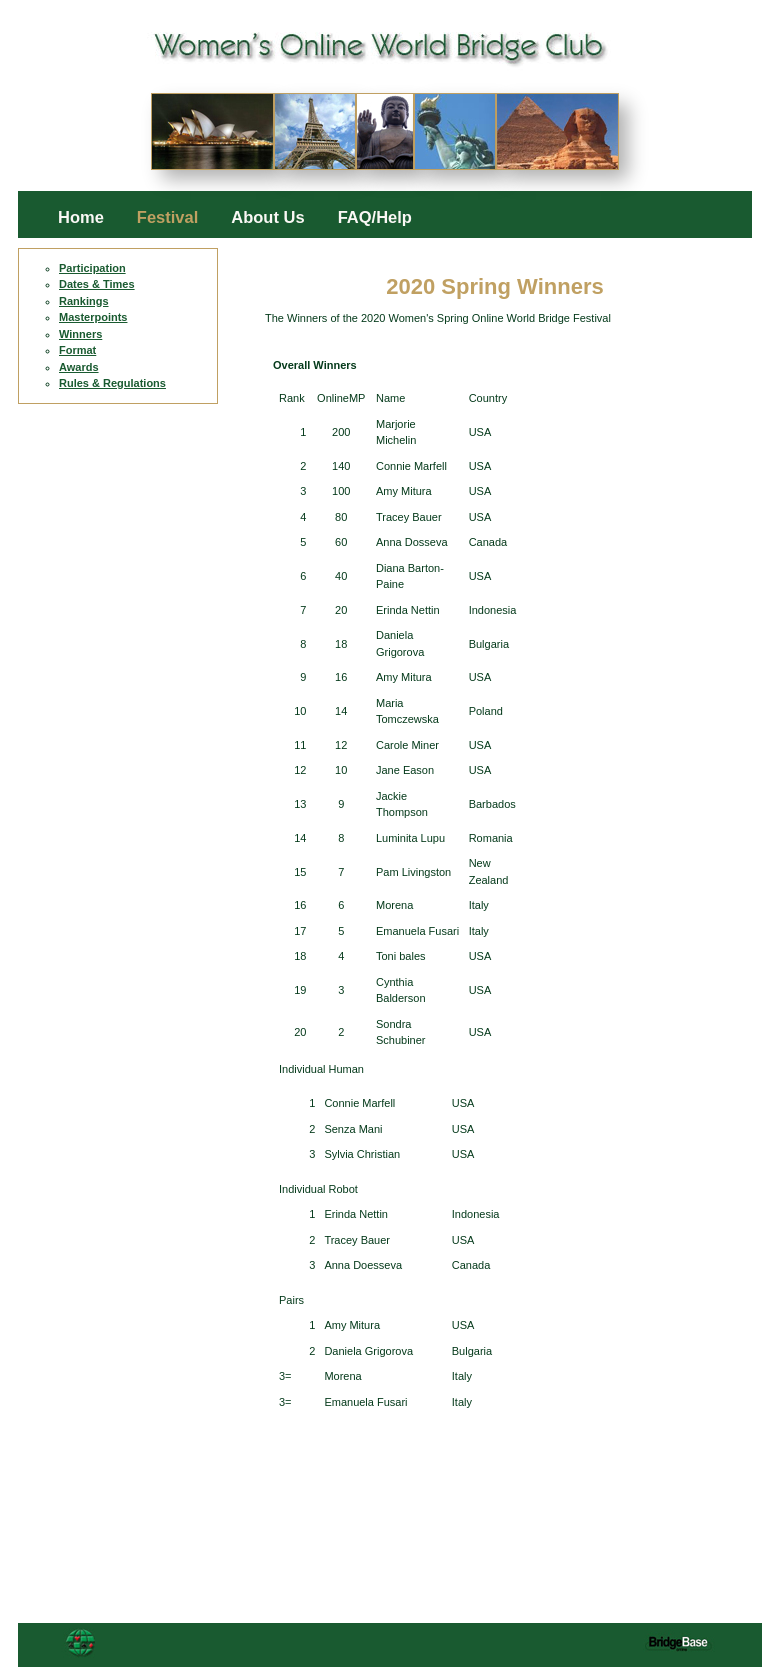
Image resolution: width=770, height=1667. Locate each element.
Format (77, 350)
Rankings (84, 301)
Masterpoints (93, 317)
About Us (267, 217)
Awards (79, 367)
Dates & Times (97, 284)
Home (81, 217)
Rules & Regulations (112, 383)
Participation (92, 268)
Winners (80, 334)
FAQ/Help (375, 217)
